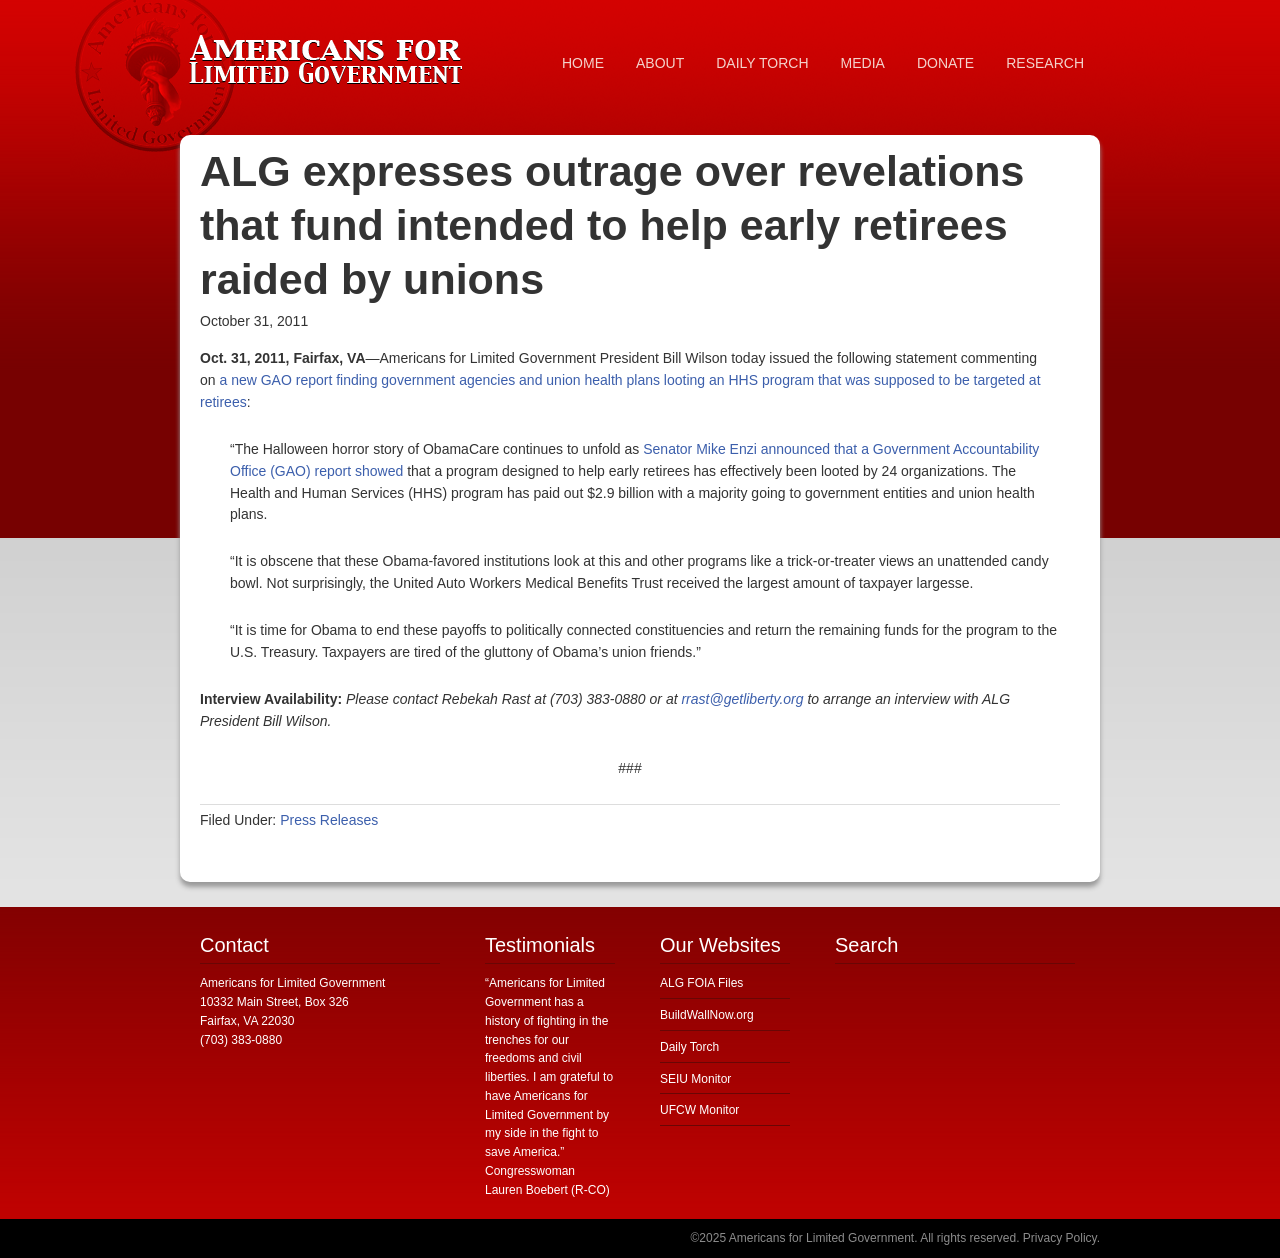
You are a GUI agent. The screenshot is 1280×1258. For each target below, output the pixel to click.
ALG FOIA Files (701, 983)
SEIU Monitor (695, 1079)
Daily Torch (689, 1047)
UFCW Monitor (699, 1110)
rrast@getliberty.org (742, 699)
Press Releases (329, 820)
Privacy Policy (1060, 1238)
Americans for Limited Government (330, 55)
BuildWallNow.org (707, 1015)
